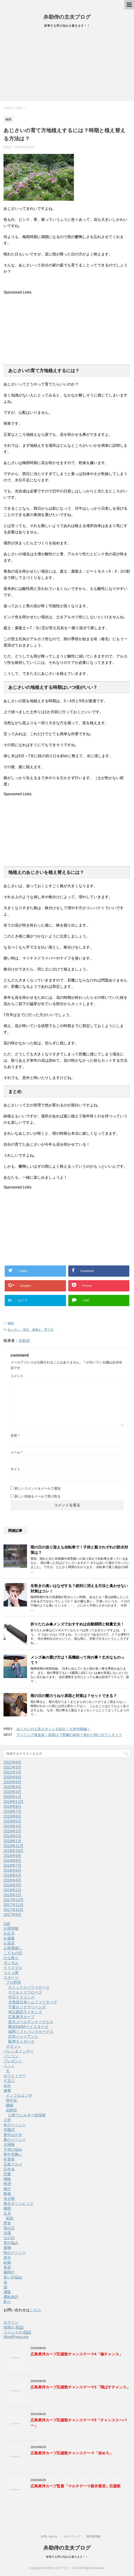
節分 (7, 2258)
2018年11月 (13, 1846)
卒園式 (9, 2130)
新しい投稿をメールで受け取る (38, 1496)
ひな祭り (11, 1958)
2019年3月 (13, 1831)
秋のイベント (15, 2253)
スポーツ (11, 1978)
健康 (7, 2091)
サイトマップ (72, 2536)
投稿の (13, 2327)
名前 (15, 1435)
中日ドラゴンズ (21, 1997)
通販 (7, 2292)
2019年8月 (13, 1807)
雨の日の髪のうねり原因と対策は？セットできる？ (74, 1696)
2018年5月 (13, 1875)
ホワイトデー (15, 2076)
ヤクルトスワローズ (25, 1992)
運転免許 (11, 2297)
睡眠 (9, 2105)
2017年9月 (13, 1915)
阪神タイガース (21, 2041)
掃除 (7, 2179)
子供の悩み (13, 2149)
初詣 (9, 2218)
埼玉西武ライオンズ (25, 2012)
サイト (15, 1469)
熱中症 (11, 2100)
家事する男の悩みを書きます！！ (67, 2556)
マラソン (13, 2046)
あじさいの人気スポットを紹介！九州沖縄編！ (53, 1729)
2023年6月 (13, 1762)
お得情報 (11, 1928)
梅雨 (11, 1323)
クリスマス (13, 1968)
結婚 (7, 2262)
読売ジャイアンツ (23, 2036)
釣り (7, 2302)
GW (7, 1924)
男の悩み (11, 2243)
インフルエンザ (19, 2095)
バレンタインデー (19, 2051)
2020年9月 (13, 1777)
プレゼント (13, 2061)
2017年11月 (13, 1905)
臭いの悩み (13, 2277)
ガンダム (11, 1963)
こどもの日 (13, 1953)
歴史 (7, 2223)
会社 (7, 2086)
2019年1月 (13, 1841)
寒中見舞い (13, 2154)
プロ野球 (13, 1982)
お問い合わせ (49, 2536)
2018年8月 (13, 1861)
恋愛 (7, 2174)
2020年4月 (13, 1787)
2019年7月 (13, 1811)
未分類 (9, 2199)
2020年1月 (13, 1797)
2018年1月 (13, 1895)
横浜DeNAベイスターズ (28, 2027)
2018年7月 (13, 1866)
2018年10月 (13, 1851)
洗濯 (7, 2233)
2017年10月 (13, 1910)
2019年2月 (13, 1836)
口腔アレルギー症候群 (27, 2115)
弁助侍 (24, 1341)
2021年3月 (13, 1767)
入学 (7, 2120)
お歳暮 (9, 1938)
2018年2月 (13, 1890)
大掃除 (9, 2145)
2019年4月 (13, 1826)
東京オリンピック (19, 2203)
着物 (7, 2248)
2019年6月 (13, 1816)
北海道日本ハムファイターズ (32, 2002)
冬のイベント (15, 2125)
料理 (7, 2184)
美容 (7, 2267)
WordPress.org (16, 2337)
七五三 (9, 2081)
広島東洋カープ (21, 2017)
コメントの (17, 2332)
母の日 (9, 2228)
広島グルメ (13, 2164)
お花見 (9, 1943)
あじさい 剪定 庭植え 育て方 (31, 1329)
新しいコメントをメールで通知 (38, 1488)
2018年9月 (13, 1856)
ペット (9, 2066)
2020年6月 (13, 1782)
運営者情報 (93, 2536)
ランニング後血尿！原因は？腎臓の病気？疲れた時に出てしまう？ (69, 1735)
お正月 (9, 1933)
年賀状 (9, 2159)
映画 (7, 2194)
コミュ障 (11, 1973)
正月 (7, 2213)
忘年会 (9, 2169)
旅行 (7, 2189)
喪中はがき (13, 2135)
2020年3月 (13, 1792)
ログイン (11, 2322)
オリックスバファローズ (29, 1987)
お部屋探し (13, 1948)
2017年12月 (13, 1900)
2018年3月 (13, 1885)
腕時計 (9, 2272)
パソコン (11, 2056)
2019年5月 (13, 1821)
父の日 (9, 2238)
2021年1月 (13, 1772)
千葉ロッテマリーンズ (27, 2007)
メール (17, 1452)
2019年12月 (13, 1802)
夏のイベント (15, 2140)
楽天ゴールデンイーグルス (30, 2022)
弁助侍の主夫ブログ (67, 17)
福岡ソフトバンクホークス (30, 2032)
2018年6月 (13, 1870)
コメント (17, 1376)
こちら (35, 2310)
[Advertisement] (67, 66)
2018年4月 (13, 1880)
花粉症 (11, 2110)
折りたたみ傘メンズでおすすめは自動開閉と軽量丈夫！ (77, 1624)
